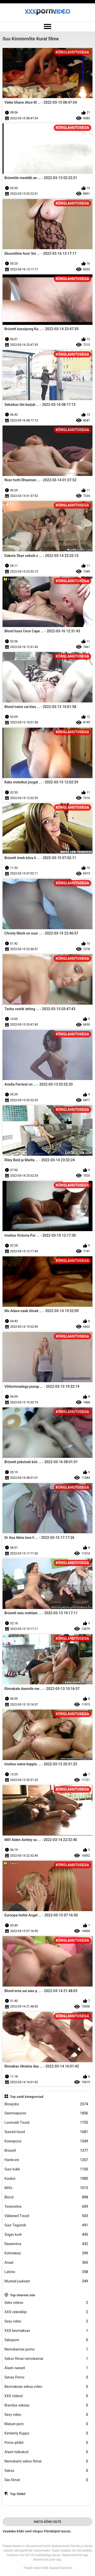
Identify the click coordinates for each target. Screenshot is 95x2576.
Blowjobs (46, 2104)
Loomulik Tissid (46, 2122)
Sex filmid (46, 2480)
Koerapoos (46, 2141)
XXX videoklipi (46, 2312)
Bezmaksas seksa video (46, 2387)
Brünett (46, 2150)
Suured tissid (46, 2132)
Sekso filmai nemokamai (46, 2359)
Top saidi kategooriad (26, 2096)
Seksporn (46, 2340)
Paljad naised (33, 2568)
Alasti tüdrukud (46, 2452)
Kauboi (46, 2178)
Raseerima (46, 2244)
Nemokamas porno (46, 2349)
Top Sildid (17, 2494)
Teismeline (46, 2206)
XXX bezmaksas (46, 2331)
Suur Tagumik (46, 2225)
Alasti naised (46, 2368)
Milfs (46, 2188)
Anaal (46, 2262)
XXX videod (46, 2396)
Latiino (46, 2272)
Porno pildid (46, 2443)
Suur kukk (46, 2169)
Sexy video (46, 2321)
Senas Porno (46, 2377)
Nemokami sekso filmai (46, 2461)
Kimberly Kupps (46, 2433)
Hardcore (46, 2160)
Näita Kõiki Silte (47, 2522)
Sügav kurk (46, 2234)
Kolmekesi (46, 2253)
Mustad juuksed (46, 2281)
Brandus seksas (46, 2405)
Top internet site (22, 2295)
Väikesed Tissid (46, 2216)
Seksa (46, 2471)
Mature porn (46, 2424)
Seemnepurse (46, 2113)
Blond (46, 2197)
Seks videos (46, 2303)
